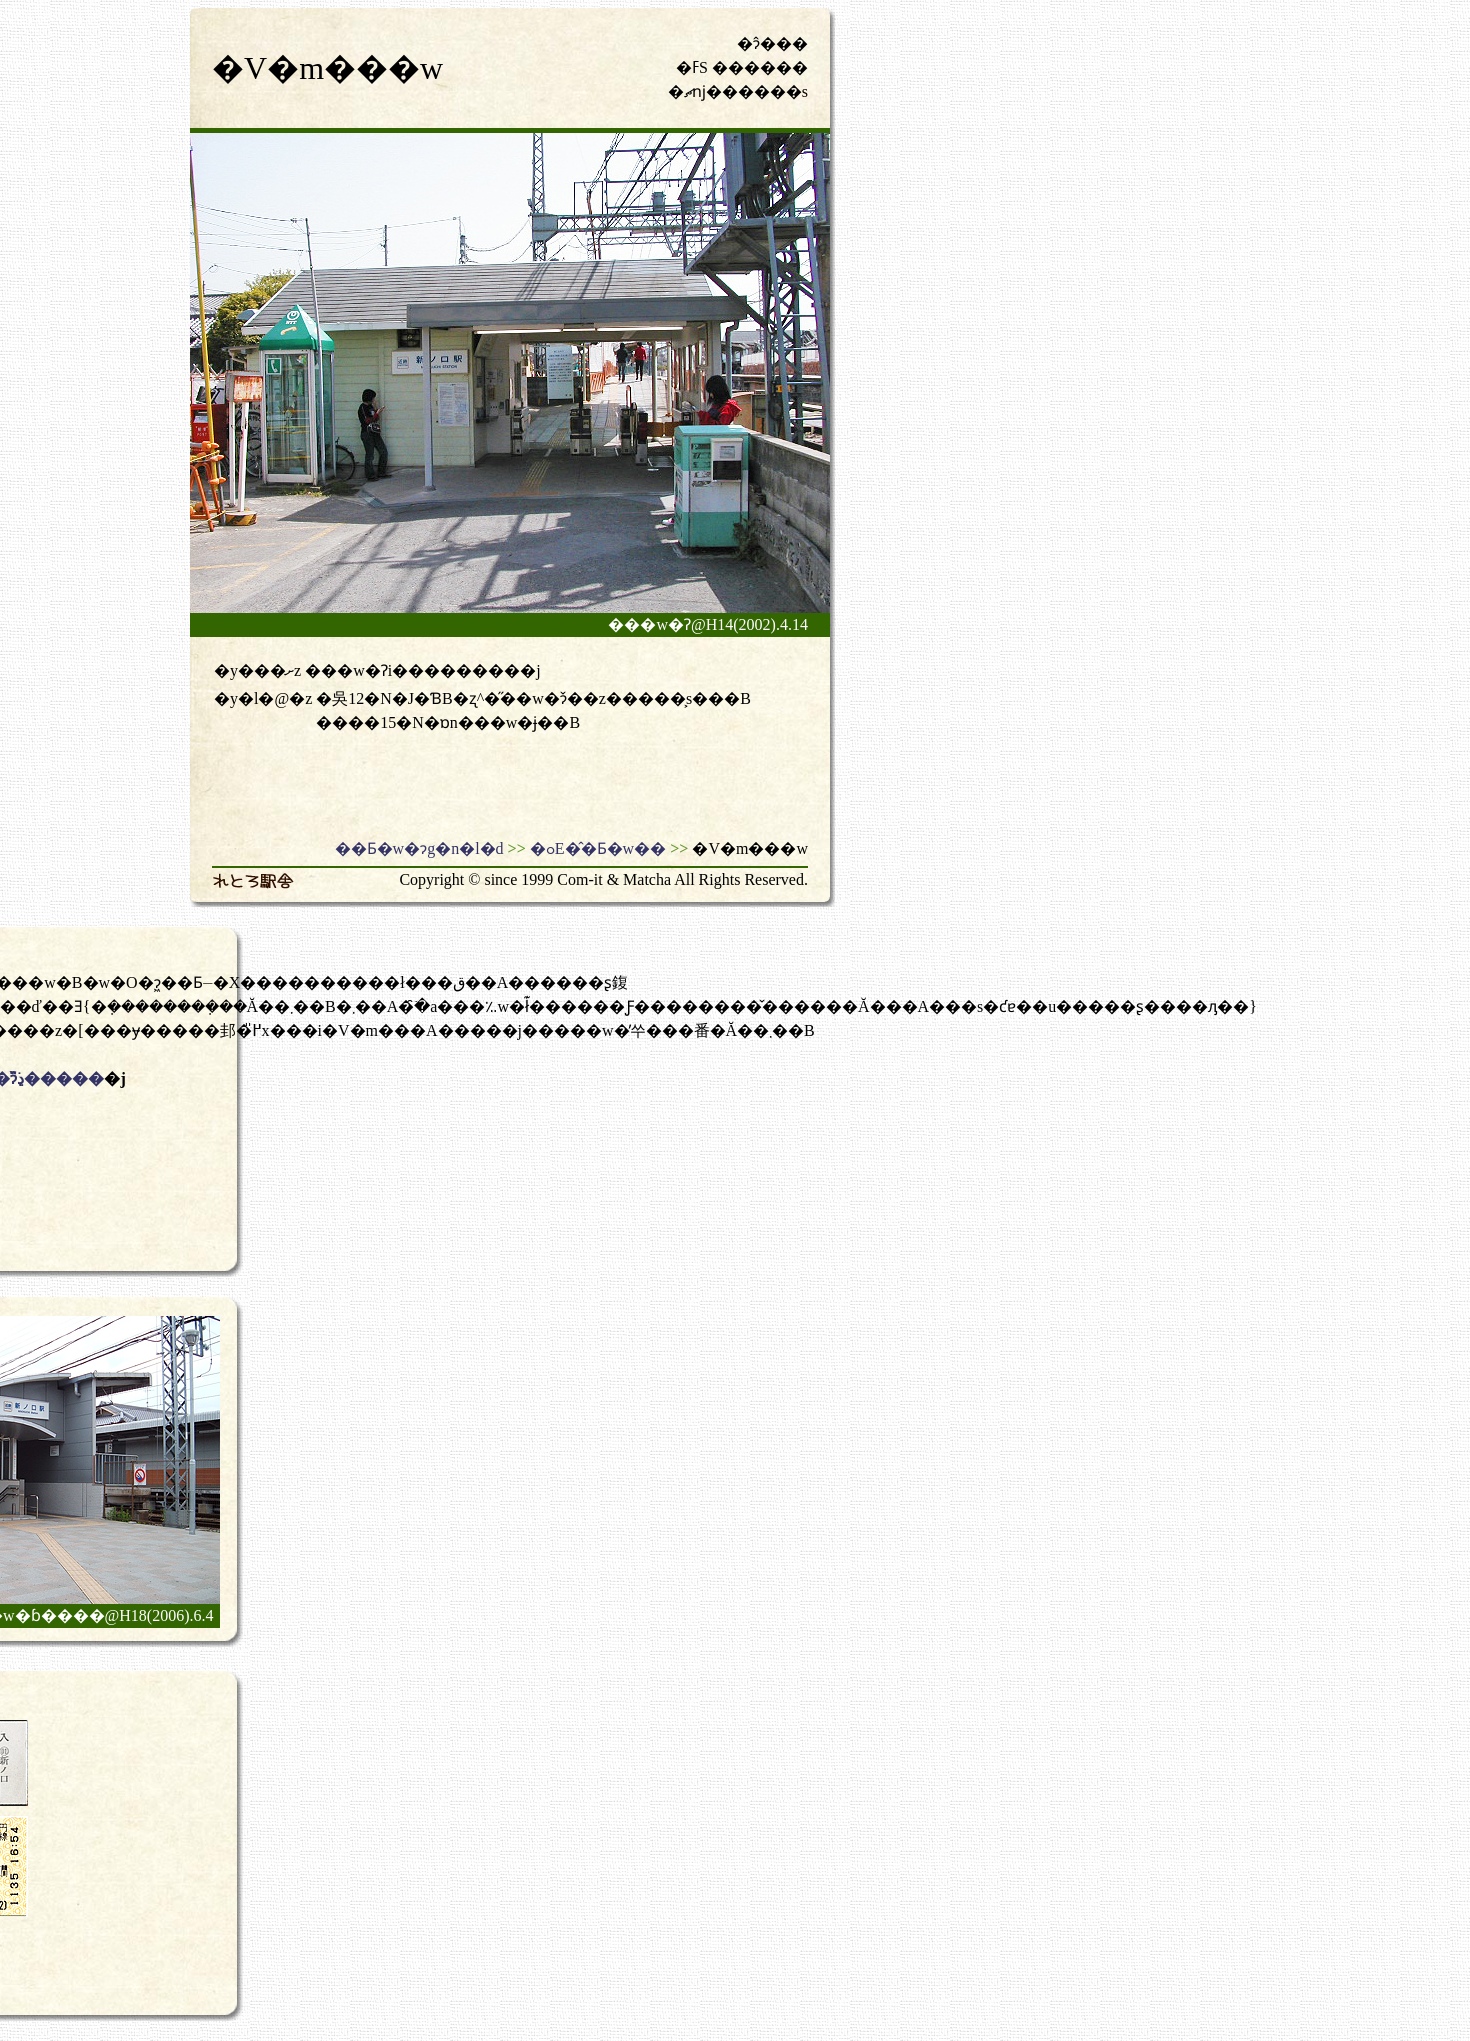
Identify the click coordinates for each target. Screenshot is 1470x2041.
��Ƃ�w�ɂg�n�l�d (419, 848)
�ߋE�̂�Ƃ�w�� (598, 848)
